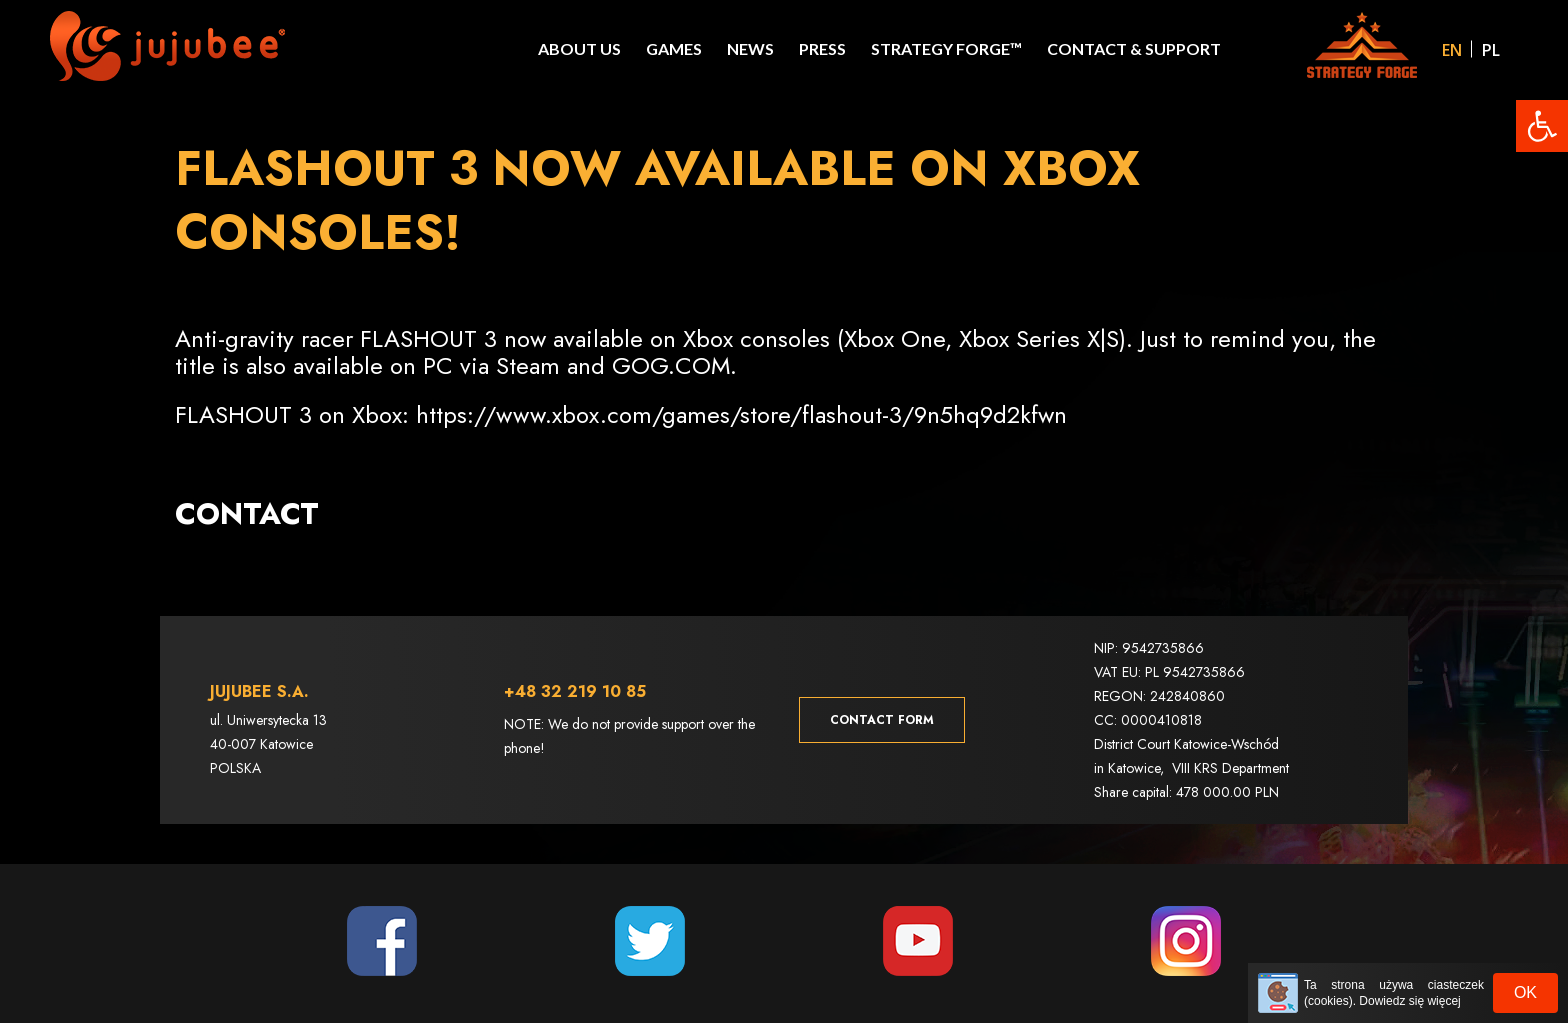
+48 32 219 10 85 (575, 685)
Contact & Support (1134, 48)
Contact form (882, 714)
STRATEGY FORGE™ (946, 48)
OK (1525, 992)
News (750, 48)
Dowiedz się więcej (1409, 1001)
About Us (579, 48)
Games (674, 48)
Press (822, 48)
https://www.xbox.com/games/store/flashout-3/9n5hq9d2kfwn (741, 414)
